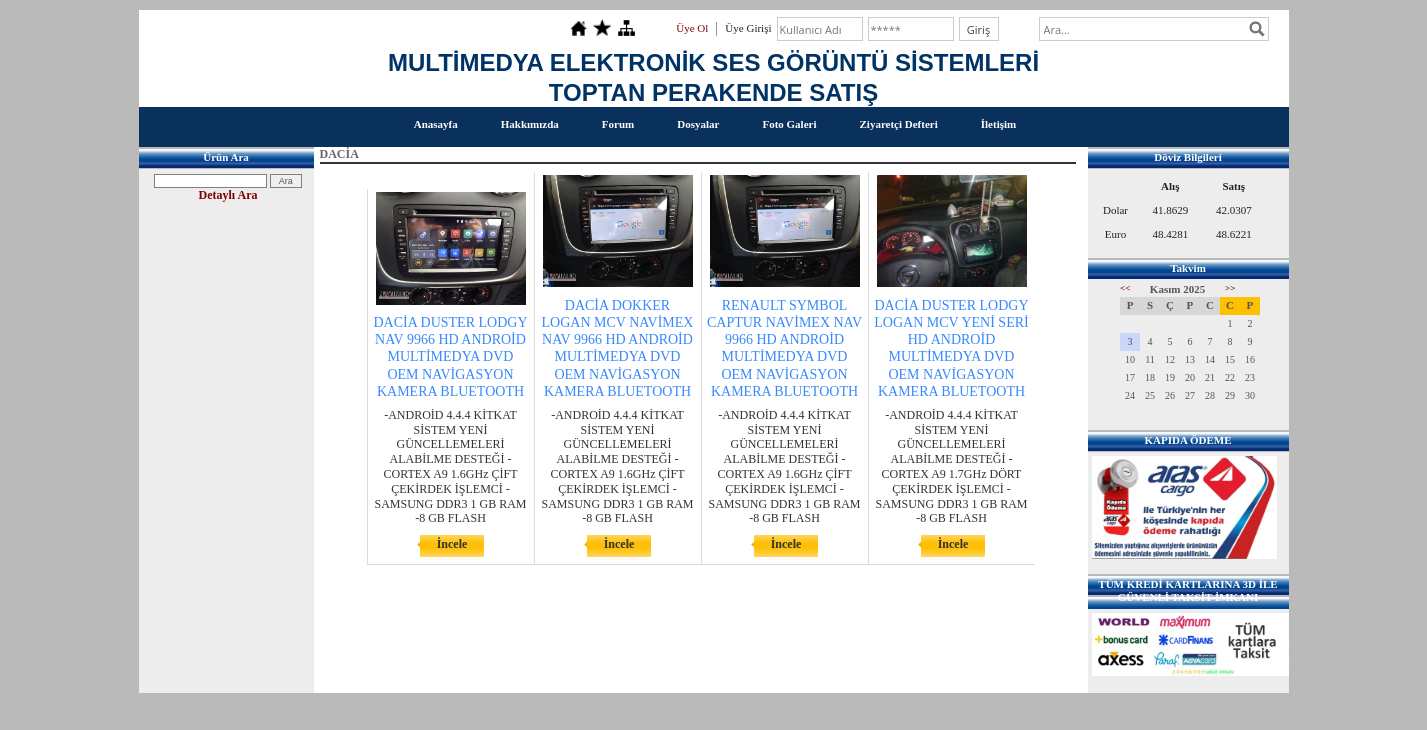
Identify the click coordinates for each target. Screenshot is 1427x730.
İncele (452, 544)
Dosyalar (698, 124)
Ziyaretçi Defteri (898, 124)
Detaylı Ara (228, 195)
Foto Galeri (789, 124)
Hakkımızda (530, 124)
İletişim (998, 124)
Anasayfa (436, 124)
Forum (618, 124)
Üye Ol (692, 28)
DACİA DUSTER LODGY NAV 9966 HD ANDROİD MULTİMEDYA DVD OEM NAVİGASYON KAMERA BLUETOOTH (451, 357)
